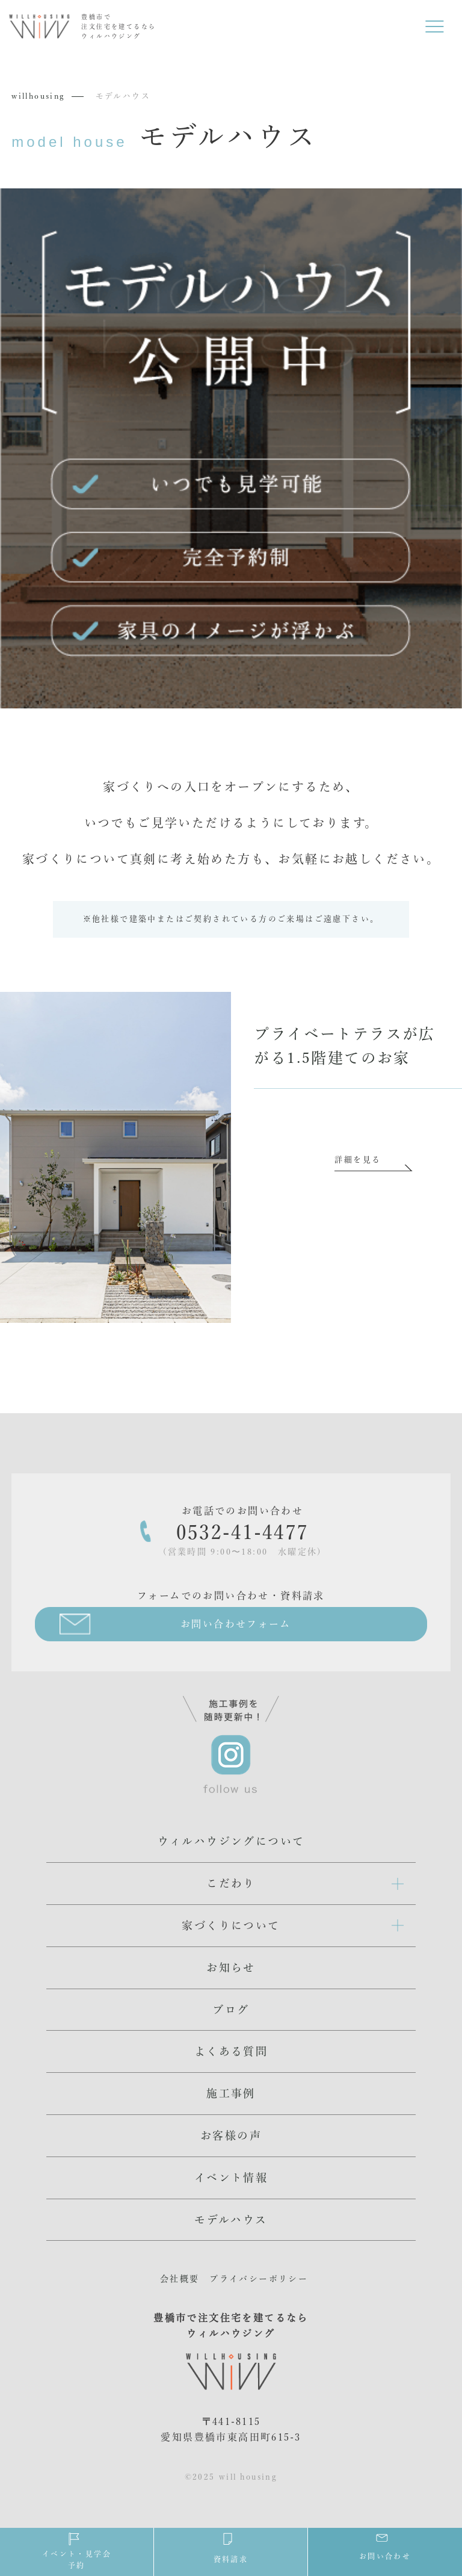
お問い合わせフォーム (235, 1624)
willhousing (38, 96)
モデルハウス (230, 2219)
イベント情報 (231, 2177)
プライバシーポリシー (258, 2278)
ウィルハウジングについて (231, 1841)
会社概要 (180, 2278)
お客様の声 (231, 2135)
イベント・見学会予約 (76, 2550)
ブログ (230, 2009)
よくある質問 (231, 2051)
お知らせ (231, 1967)
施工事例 (231, 2093)
